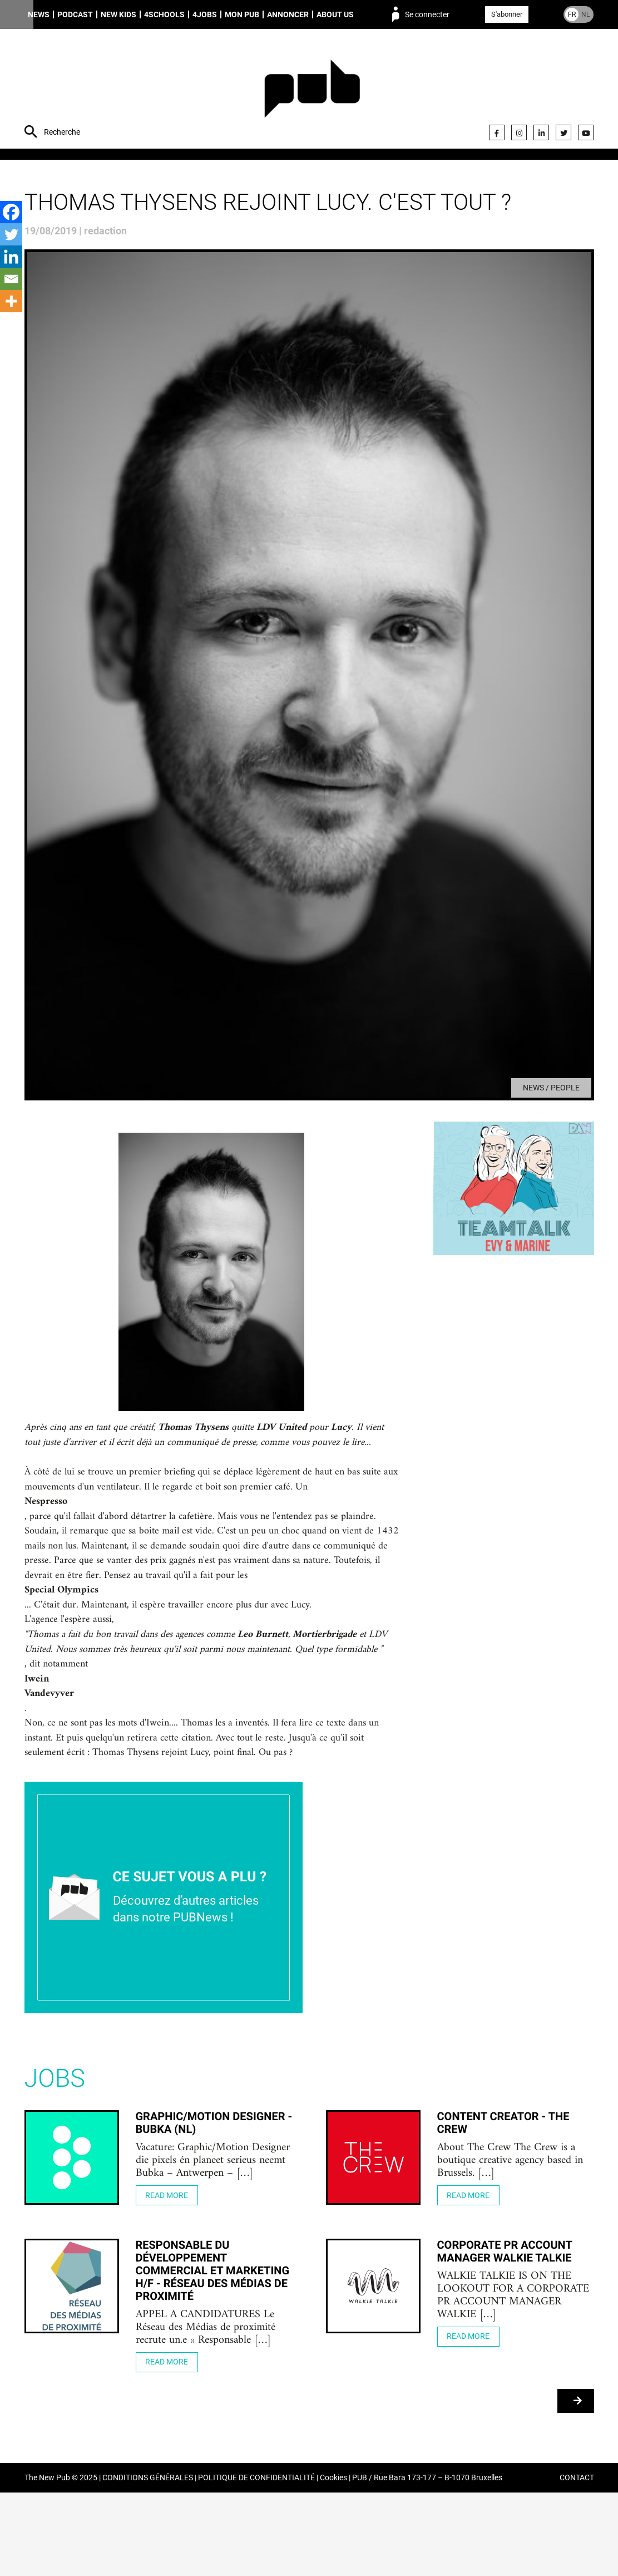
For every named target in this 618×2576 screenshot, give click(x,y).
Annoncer (288, 14)
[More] (11, 301)
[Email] (11, 279)
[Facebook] (11, 212)
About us (335, 14)
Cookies (333, 2561)
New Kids (118, 14)
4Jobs (204, 14)
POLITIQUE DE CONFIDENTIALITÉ (256, 2561)
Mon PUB (242, 14)
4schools (164, 14)
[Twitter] (11, 234)
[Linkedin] (11, 256)
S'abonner (506, 14)
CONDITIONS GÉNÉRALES (147, 2561)
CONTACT (577, 2561)
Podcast (75, 14)
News (39, 14)
